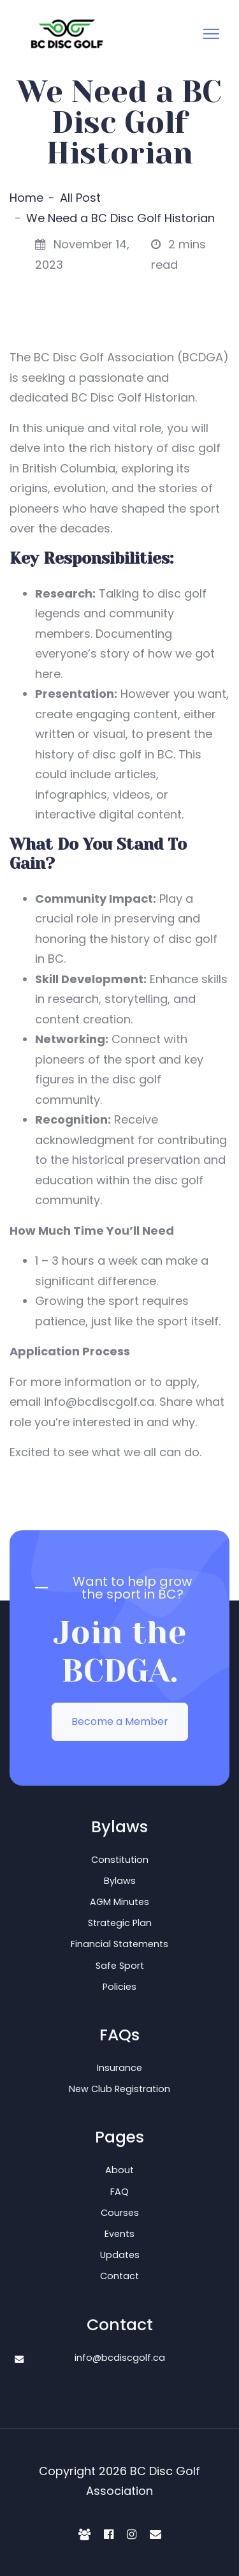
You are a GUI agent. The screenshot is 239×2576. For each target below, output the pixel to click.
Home (26, 198)
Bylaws (120, 1880)
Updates (120, 2254)
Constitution (119, 1859)
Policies (119, 1986)
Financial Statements (119, 1944)
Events (119, 2233)
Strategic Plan (120, 1923)
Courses (120, 2212)
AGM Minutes (119, 1901)
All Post (80, 198)
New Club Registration (119, 2089)
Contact (119, 2276)
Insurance (119, 2067)
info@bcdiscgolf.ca (120, 2357)
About (119, 2170)
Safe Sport (120, 1965)
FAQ (119, 2191)
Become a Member (119, 1721)
